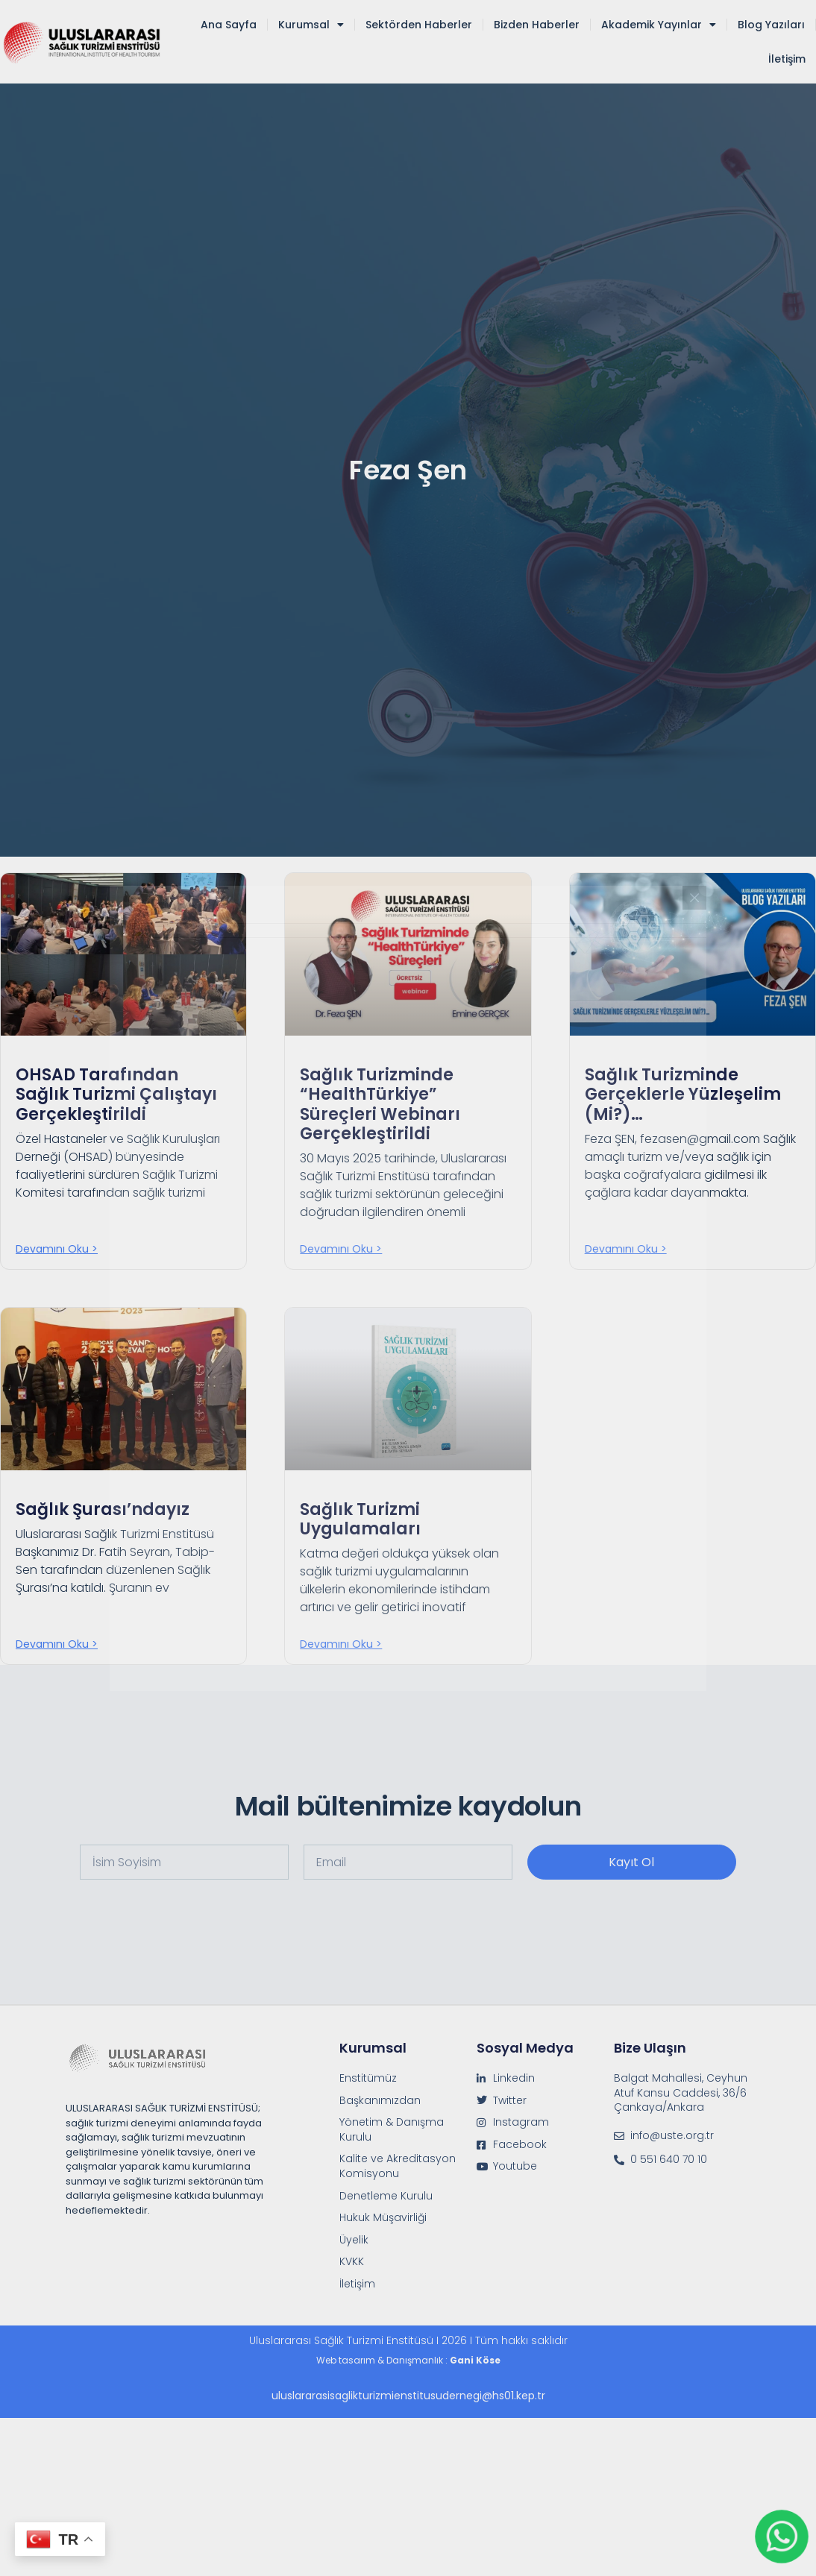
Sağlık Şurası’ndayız (102, 1509)
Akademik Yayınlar (658, 24)
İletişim (787, 58)
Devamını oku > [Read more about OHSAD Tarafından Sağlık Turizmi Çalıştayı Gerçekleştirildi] (57, 1249)
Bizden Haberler (537, 24)
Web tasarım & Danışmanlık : (408, 2360)
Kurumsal (311, 24)
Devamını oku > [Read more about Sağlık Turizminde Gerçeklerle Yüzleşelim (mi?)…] (626, 1249)
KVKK (351, 2262)
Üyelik (353, 2240)
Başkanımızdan (380, 2101)
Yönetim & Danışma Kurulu (391, 2129)
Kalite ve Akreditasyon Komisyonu (397, 2166)
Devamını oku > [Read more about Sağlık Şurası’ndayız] (57, 1644)
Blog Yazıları (771, 24)
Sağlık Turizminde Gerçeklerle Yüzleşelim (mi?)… (683, 1094)
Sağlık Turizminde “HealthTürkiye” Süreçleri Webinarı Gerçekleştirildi (380, 1104)
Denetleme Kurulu (386, 2196)
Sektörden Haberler (418, 24)
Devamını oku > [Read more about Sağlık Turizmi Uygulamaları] (341, 1644)
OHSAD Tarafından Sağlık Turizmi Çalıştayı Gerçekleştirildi (116, 1094)
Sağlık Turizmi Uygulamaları (360, 1519)
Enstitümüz (368, 2078)
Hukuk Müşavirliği (383, 2218)
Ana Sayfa (229, 24)
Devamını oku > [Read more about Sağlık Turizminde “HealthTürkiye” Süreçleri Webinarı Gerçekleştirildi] (341, 1249)
